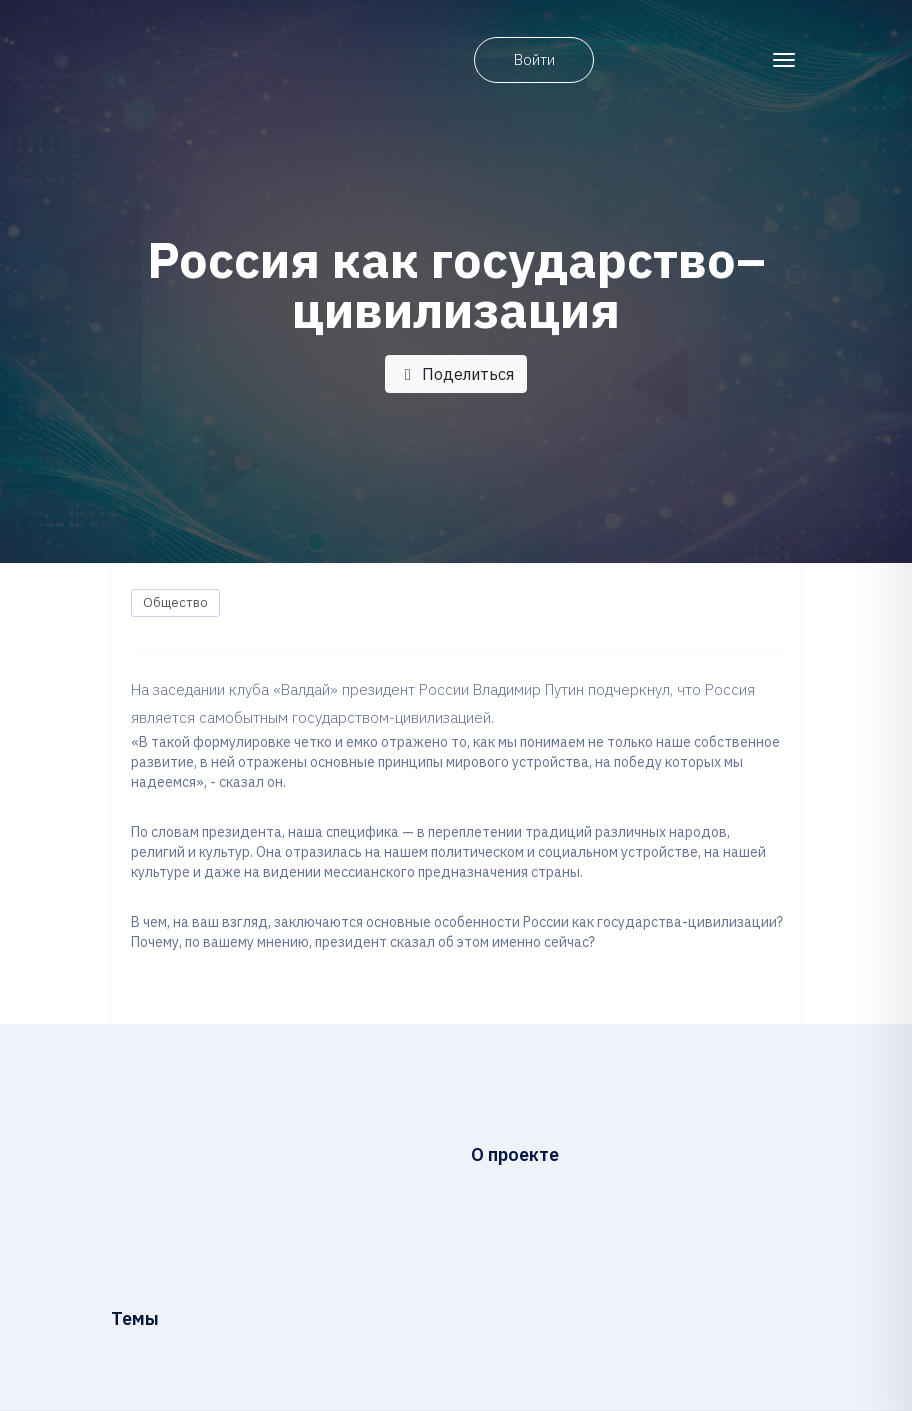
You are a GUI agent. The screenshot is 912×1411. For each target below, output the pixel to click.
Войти (534, 59)
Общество (175, 602)
